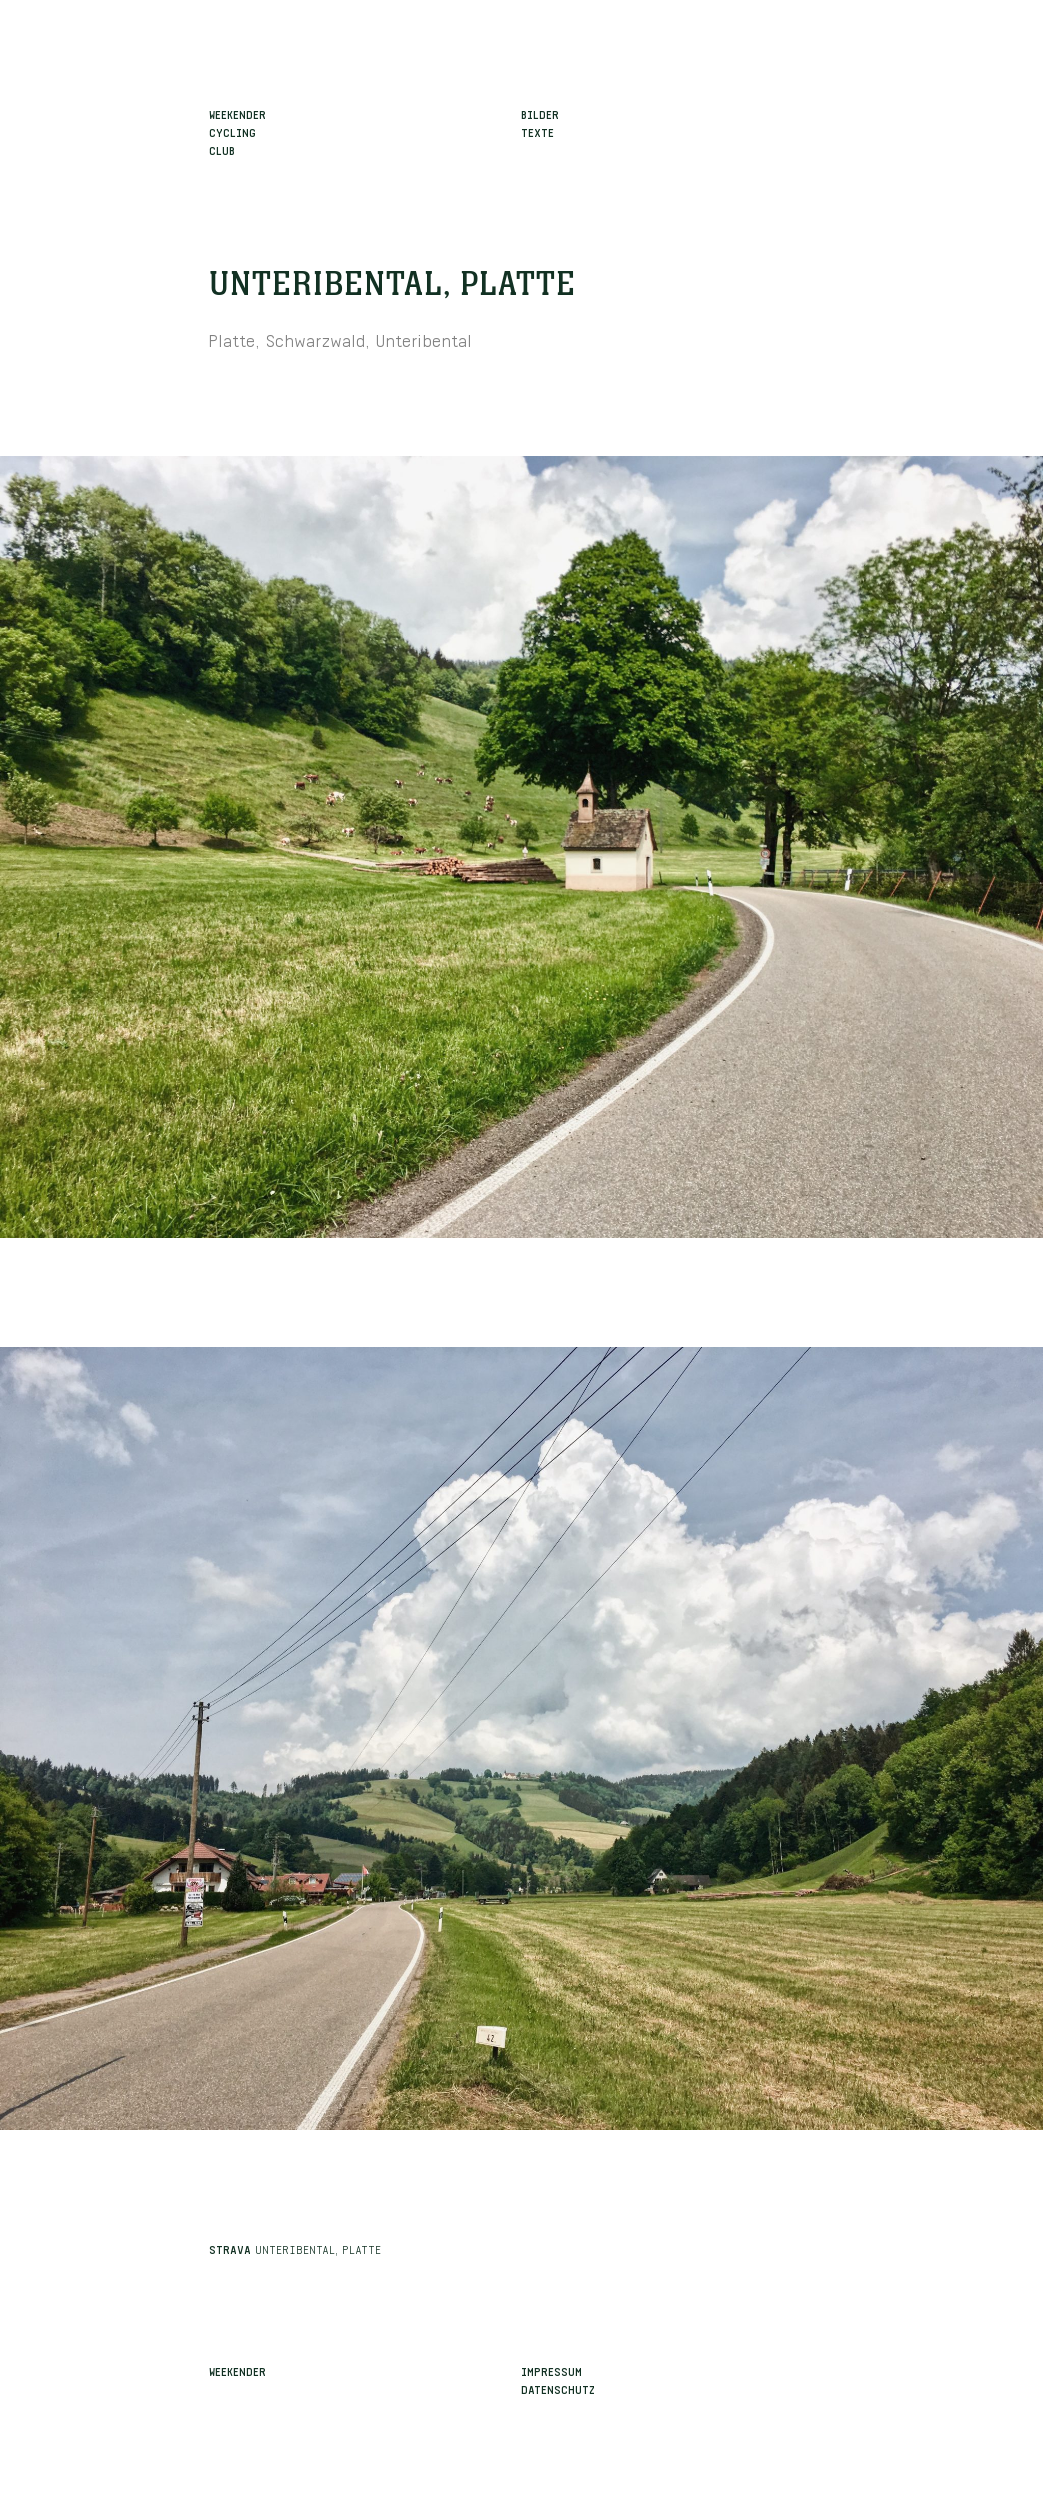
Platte (232, 338)
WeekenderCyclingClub (237, 131)
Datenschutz (558, 2388)
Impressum (551, 2370)
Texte (537, 131)
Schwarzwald (315, 338)
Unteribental (424, 338)
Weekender (237, 2370)
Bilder (540, 113)
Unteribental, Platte (392, 285)
